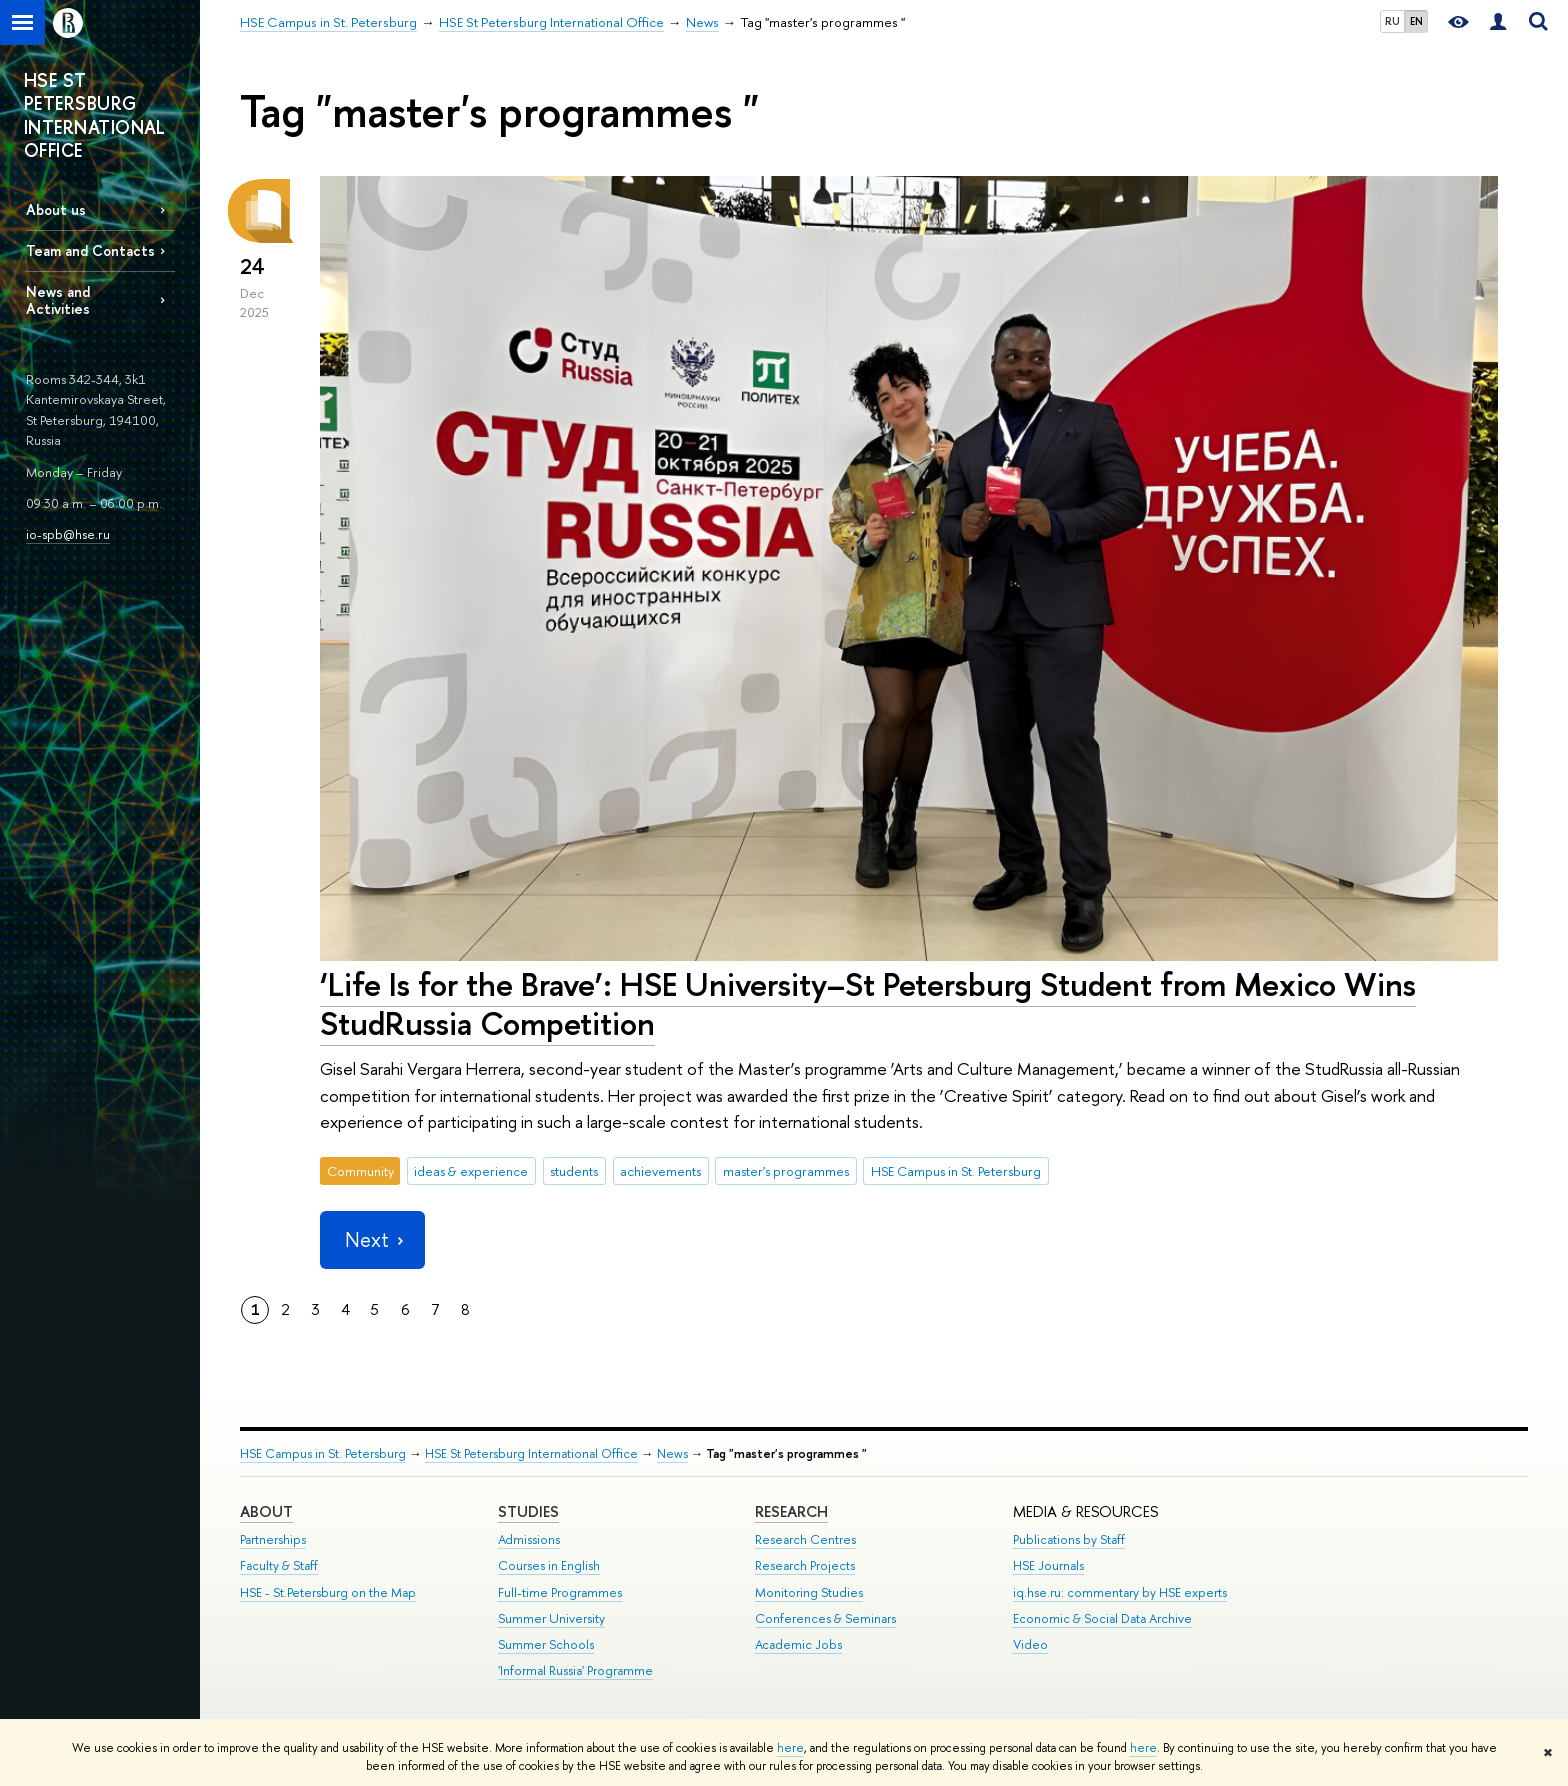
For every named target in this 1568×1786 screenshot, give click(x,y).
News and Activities (58, 300)
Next (372, 1239)
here (790, 1748)
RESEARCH (791, 1511)
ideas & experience (471, 1171)
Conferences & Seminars (825, 1618)
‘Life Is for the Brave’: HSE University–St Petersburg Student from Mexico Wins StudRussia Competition (868, 1003)
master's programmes (786, 1171)
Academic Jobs (798, 1644)
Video (1030, 1644)
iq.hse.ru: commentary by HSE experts (1120, 1592)
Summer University (551, 1618)
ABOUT (266, 1511)
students (574, 1171)
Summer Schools (546, 1644)
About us (56, 209)
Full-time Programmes (560, 1592)
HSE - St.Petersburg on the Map (328, 1592)
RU (1392, 21)
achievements (660, 1171)
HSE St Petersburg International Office (531, 1453)
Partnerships (273, 1539)
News (672, 1453)
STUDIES (528, 1511)
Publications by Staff (1069, 1539)
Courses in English (549, 1565)
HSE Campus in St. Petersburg (956, 1171)
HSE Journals (1048, 1565)
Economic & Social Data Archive (1102, 1618)
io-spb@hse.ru (68, 534)
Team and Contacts (90, 250)
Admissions (529, 1539)
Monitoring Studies (809, 1592)
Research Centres (805, 1539)
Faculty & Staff (279, 1565)
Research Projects (805, 1565)
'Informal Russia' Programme (575, 1670)
